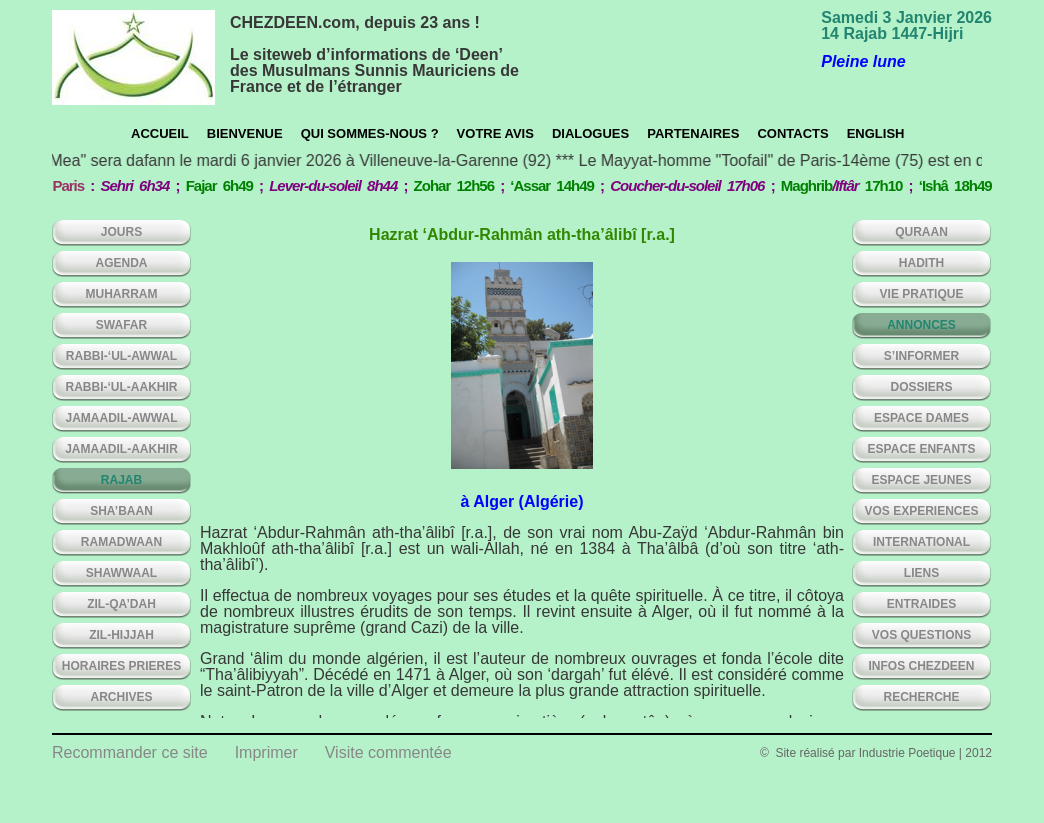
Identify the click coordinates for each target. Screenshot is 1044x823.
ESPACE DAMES (921, 418)
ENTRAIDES (921, 604)
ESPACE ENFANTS (922, 449)
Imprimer (266, 752)
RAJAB (121, 480)
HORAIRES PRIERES (121, 666)
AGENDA (121, 263)
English (876, 133)
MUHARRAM (122, 294)
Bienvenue (245, 133)
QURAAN (921, 232)
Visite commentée (388, 752)
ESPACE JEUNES (922, 480)
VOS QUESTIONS (921, 635)
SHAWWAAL (121, 573)
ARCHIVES (121, 697)
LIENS (921, 573)
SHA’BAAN (121, 511)
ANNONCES (921, 325)
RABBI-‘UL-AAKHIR (122, 387)
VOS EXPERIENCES (921, 511)
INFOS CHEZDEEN (921, 666)
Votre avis (495, 133)
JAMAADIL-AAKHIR (121, 449)
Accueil (160, 133)
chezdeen (133, 57)
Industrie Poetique (907, 753)
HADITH (921, 263)
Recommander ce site (130, 752)
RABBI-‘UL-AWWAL (121, 356)
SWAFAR (121, 325)
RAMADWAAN (121, 542)
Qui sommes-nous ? (370, 133)
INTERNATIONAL (921, 542)
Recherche (921, 697)
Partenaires (693, 133)
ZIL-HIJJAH (121, 635)
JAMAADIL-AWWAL (122, 418)
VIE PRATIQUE (922, 294)
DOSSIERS (921, 387)
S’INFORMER (921, 356)
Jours (121, 232)
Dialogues (590, 133)
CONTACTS (792, 133)
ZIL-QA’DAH (121, 604)
